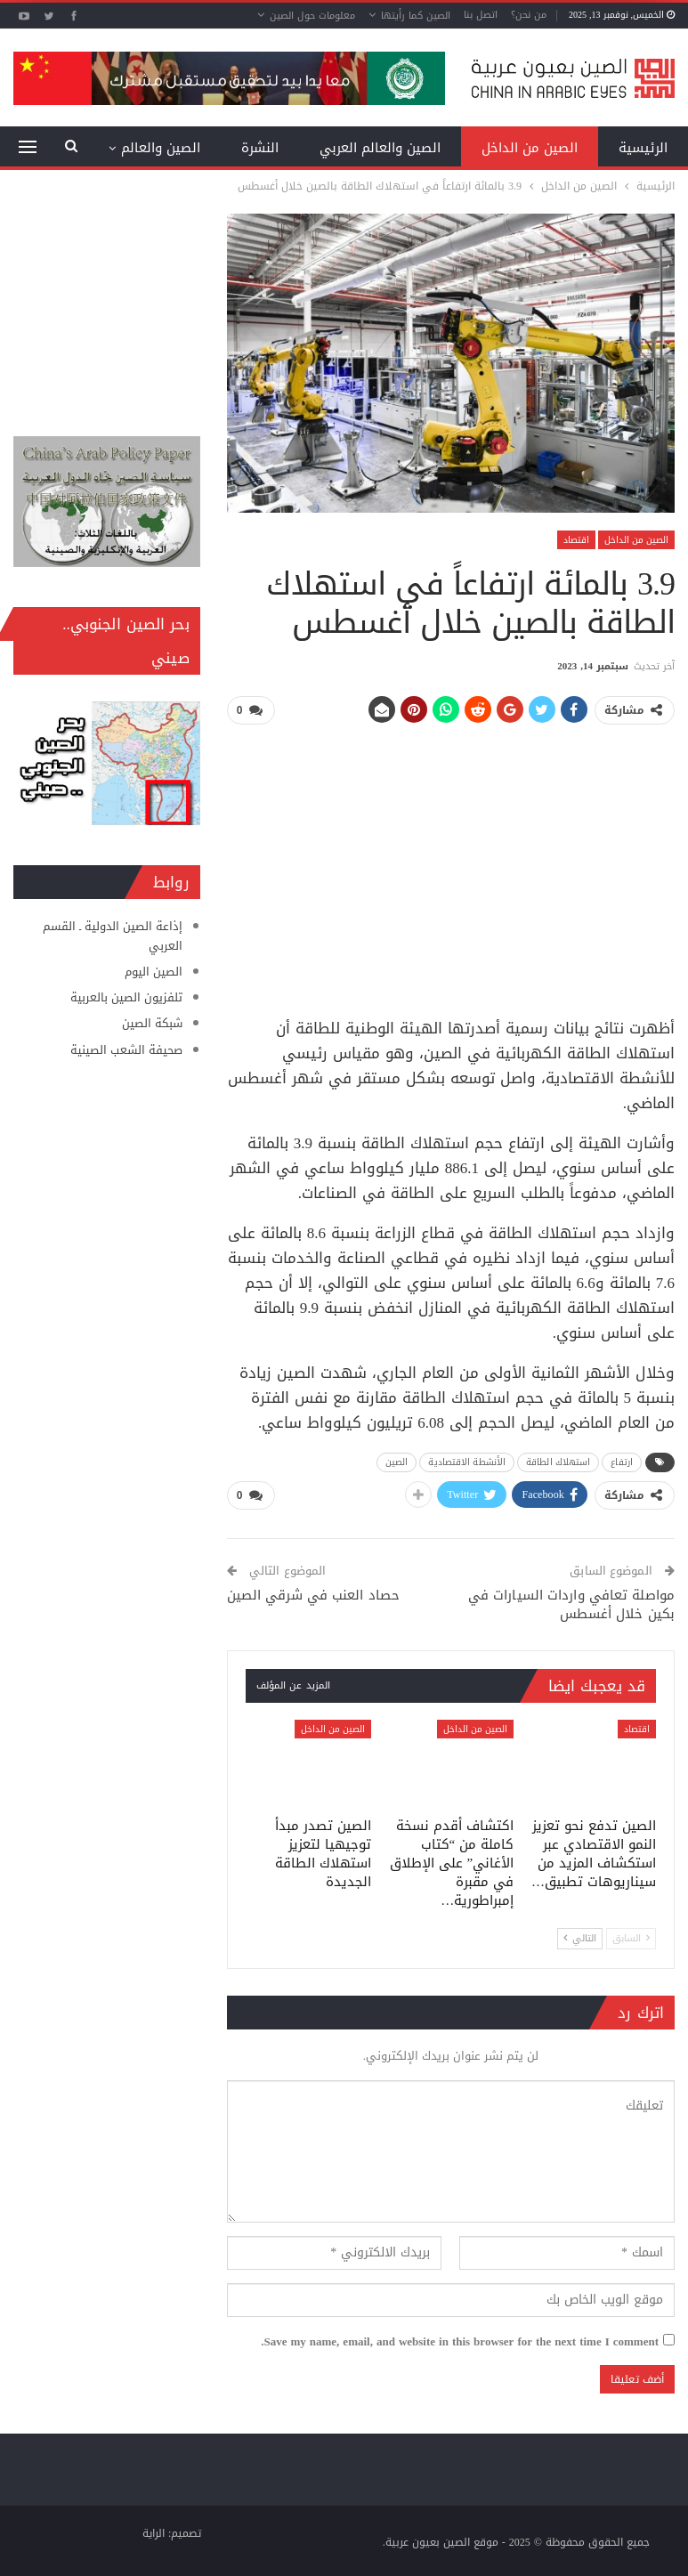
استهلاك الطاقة (558, 1462)
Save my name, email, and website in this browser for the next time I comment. (460, 2342)
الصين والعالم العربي (380, 147)
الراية (153, 2533)
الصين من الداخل (530, 147)
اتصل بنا (481, 14)
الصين (397, 1462)
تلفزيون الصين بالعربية (126, 997)
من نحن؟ (528, 14)
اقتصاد (576, 539)
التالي (579, 1939)
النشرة (260, 147)
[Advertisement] (450, 864)
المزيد (183, 147)
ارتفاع (622, 1462)
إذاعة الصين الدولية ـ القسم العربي (112, 936)
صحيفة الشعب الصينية (126, 1050)
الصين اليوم (153, 971)
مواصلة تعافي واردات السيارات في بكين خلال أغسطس (571, 1604)
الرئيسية (643, 147)
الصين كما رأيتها (415, 15)
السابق (631, 1939)
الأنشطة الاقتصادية (467, 1462)
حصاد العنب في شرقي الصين (313, 1595)
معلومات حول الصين (312, 15)
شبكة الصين (152, 1023)
